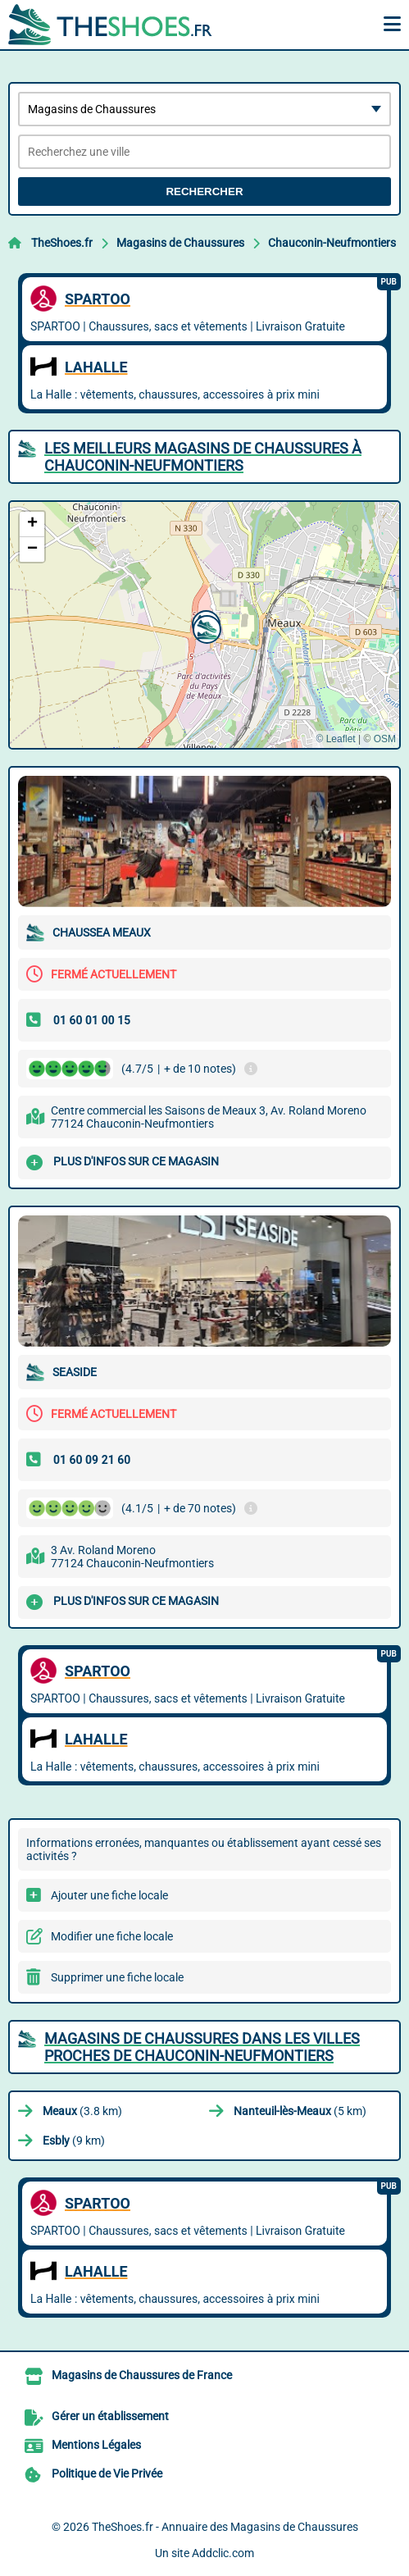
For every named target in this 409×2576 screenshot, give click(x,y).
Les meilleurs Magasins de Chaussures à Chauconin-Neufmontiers (202, 457)
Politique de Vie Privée (107, 2473)
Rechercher (204, 191)
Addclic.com (223, 2553)
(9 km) (74, 2140)
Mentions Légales (96, 2444)
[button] (205, 627)
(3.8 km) (82, 2111)
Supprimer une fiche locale (117, 1977)
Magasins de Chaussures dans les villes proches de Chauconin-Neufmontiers (202, 2047)
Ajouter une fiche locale (109, 1895)
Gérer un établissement (110, 2416)
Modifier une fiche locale (112, 1936)
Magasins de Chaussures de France (142, 2375)
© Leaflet (335, 739)
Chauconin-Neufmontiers (332, 242)
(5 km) (300, 2111)
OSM (385, 739)
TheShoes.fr (62, 242)
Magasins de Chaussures (180, 242)
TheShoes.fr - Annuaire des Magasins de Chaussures (225, 2526)
